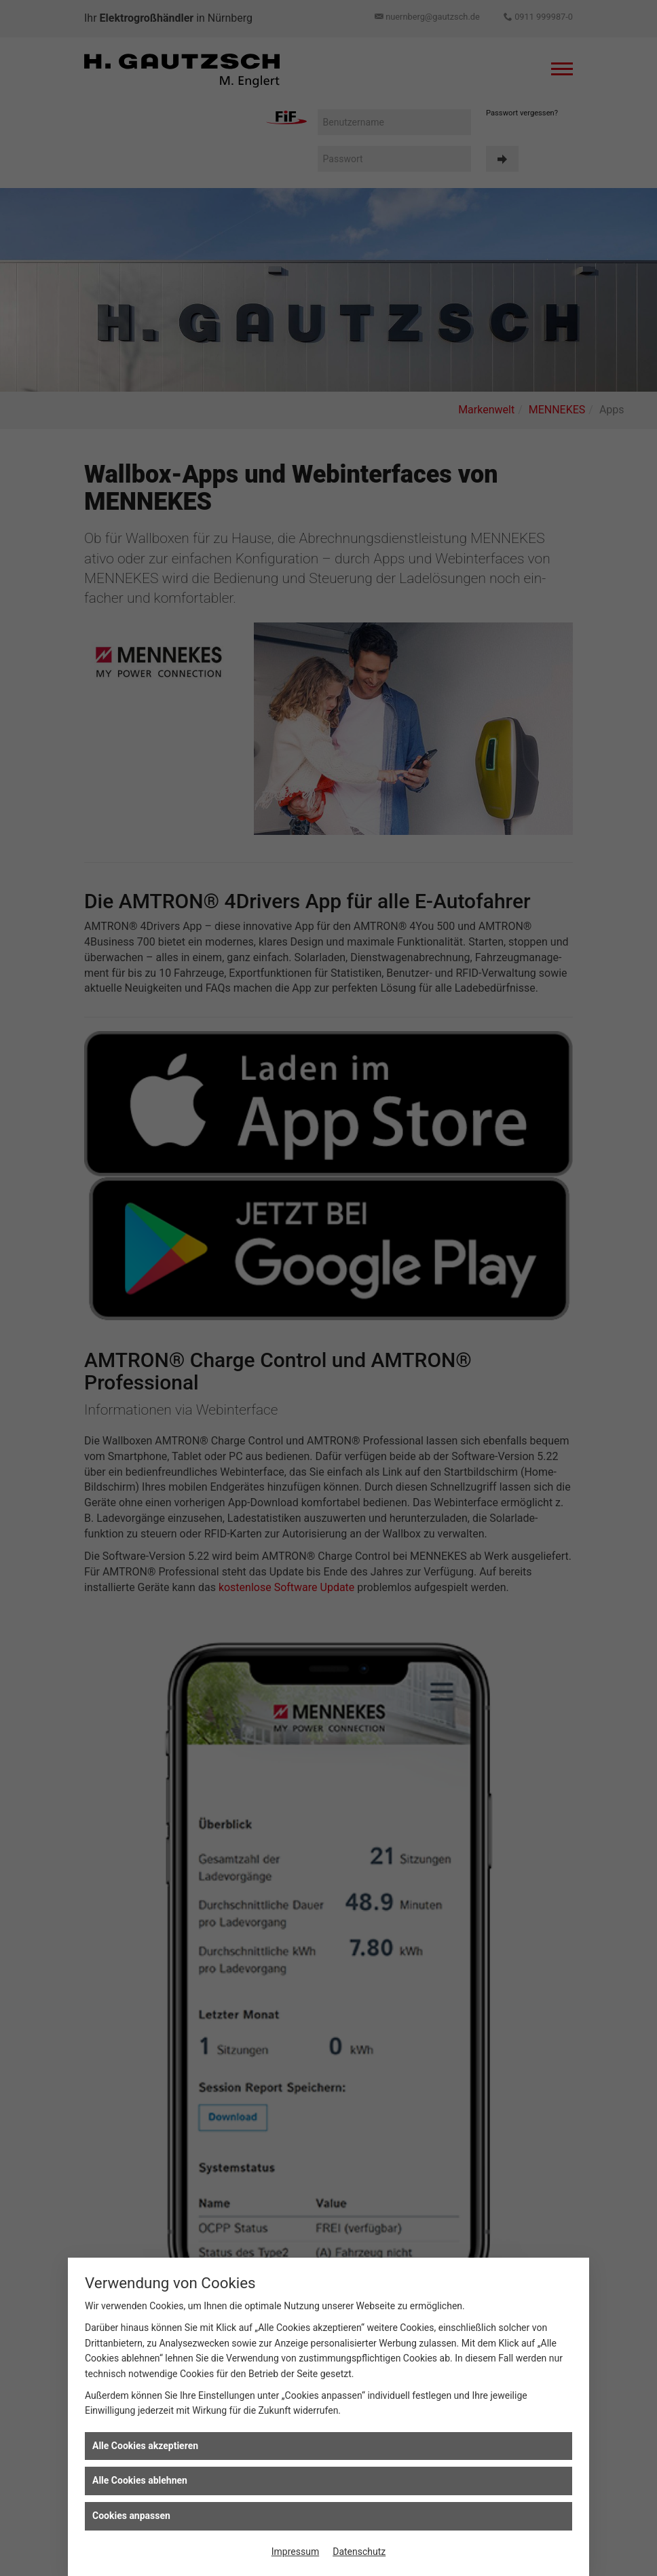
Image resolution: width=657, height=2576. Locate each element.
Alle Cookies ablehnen (139, 2480)
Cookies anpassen (131, 2515)
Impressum (295, 2551)
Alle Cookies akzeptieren (145, 2445)
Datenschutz (359, 2551)
